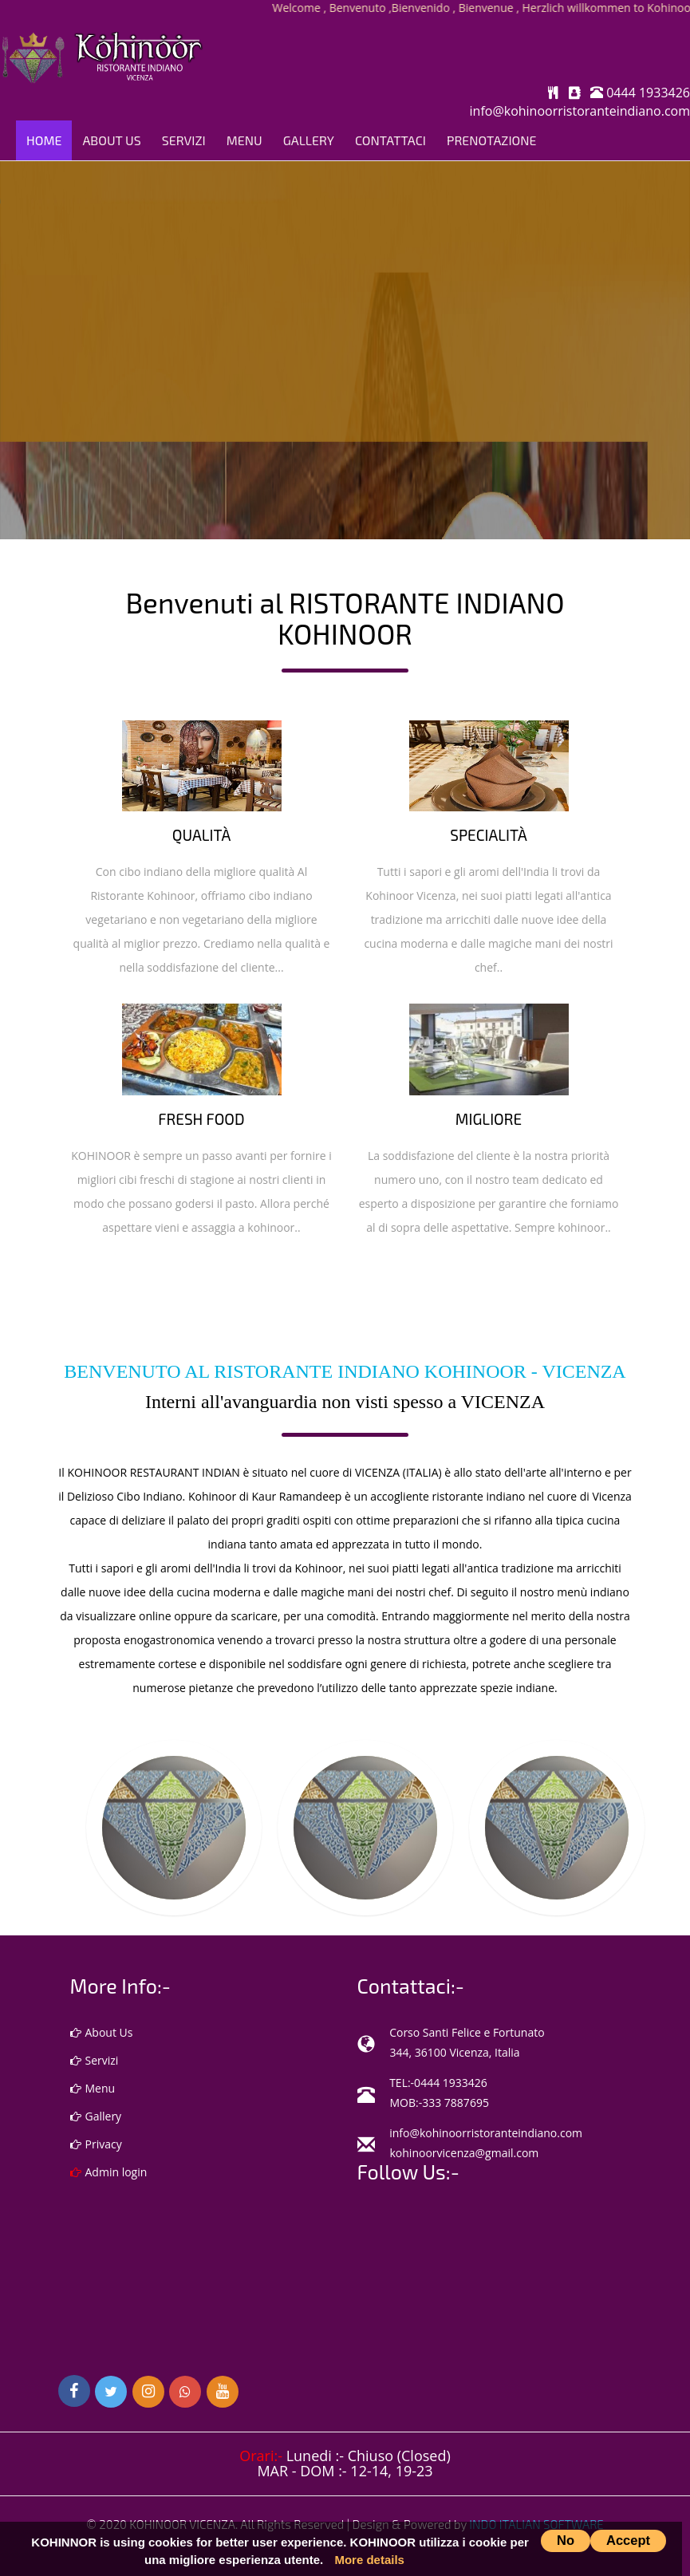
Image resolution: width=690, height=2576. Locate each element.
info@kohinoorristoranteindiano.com (580, 111)
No (565, 2540)
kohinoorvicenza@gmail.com (464, 2152)
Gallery (308, 140)
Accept (628, 2540)
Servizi (184, 140)
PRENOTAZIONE (492, 140)
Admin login (109, 2172)
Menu (244, 140)
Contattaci (390, 140)
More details (369, 2559)
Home (43, 140)
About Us (111, 140)
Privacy (96, 2144)
